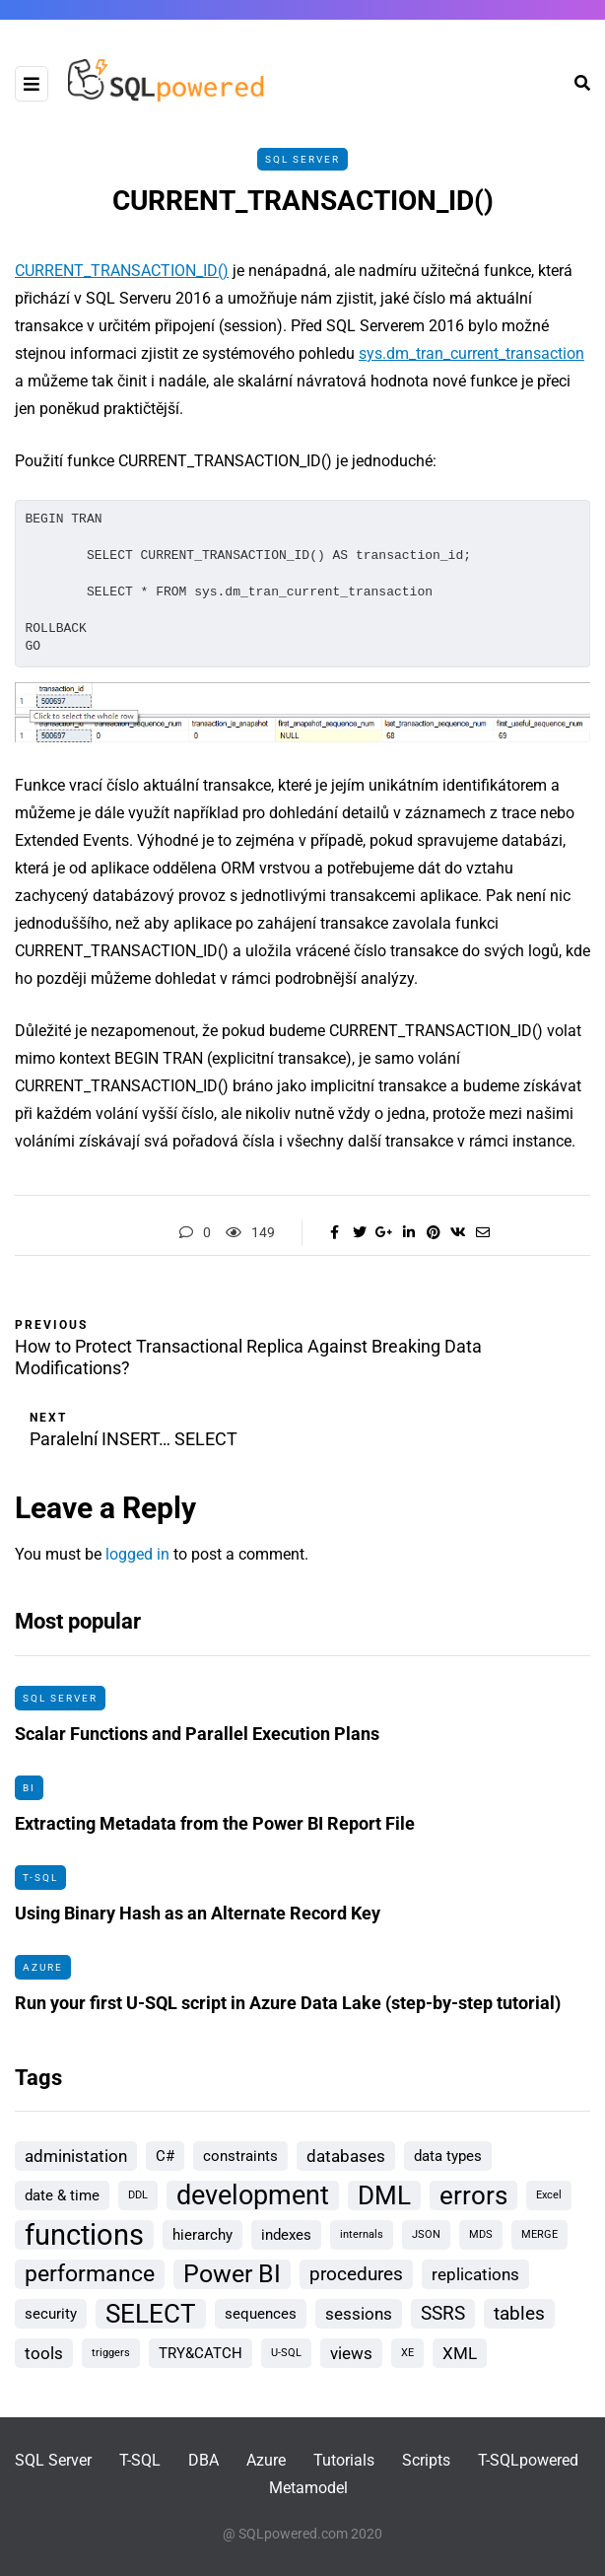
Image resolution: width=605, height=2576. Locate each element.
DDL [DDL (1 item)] (138, 2195)
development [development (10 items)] (252, 2195)
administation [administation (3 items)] (76, 2156)
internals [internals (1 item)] (361, 2234)
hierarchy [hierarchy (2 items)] (202, 2235)
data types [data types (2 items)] (448, 2156)
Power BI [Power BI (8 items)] (232, 2274)
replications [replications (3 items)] (475, 2274)
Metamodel (308, 2487)
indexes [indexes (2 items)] (286, 2235)
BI (29, 1794)
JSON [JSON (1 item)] (426, 2234)
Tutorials (343, 2460)
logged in (137, 1554)
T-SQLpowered (528, 2460)
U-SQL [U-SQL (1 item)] (286, 2352)
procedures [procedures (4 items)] (356, 2274)
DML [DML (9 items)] (384, 2195)
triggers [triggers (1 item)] (111, 2352)
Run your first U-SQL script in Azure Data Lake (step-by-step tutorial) (288, 2010)
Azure (43, 1974)
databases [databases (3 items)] (345, 2156)
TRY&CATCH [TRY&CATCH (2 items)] (200, 2353)
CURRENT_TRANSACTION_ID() (122, 270)
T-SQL (40, 1884)
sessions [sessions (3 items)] (358, 2314)
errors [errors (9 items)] (473, 2195)
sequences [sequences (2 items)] (261, 2314)
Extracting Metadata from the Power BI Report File (215, 1831)
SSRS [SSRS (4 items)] (443, 2313)
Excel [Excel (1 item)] (549, 2195)
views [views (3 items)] (351, 2353)
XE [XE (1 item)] (407, 2352)
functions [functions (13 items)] (84, 2235)
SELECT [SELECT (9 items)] (150, 2314)
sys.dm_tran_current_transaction (471, 353)
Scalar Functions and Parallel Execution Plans (197, 1741)
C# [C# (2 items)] (165, 2156)
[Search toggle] (575, 83)
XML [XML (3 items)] (459, 2353)
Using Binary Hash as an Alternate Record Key (197, 1921)
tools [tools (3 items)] (44, 2353)
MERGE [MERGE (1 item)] (539, 2234)
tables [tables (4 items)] (519, 2313)
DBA (203, 2460)
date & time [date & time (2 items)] (62, 2195)
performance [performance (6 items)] (90, 2274)
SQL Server (302, 159)
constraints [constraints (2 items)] (240, 2156)
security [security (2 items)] (51, 2314)
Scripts (426, 2460)
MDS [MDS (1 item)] (481, 2234)
